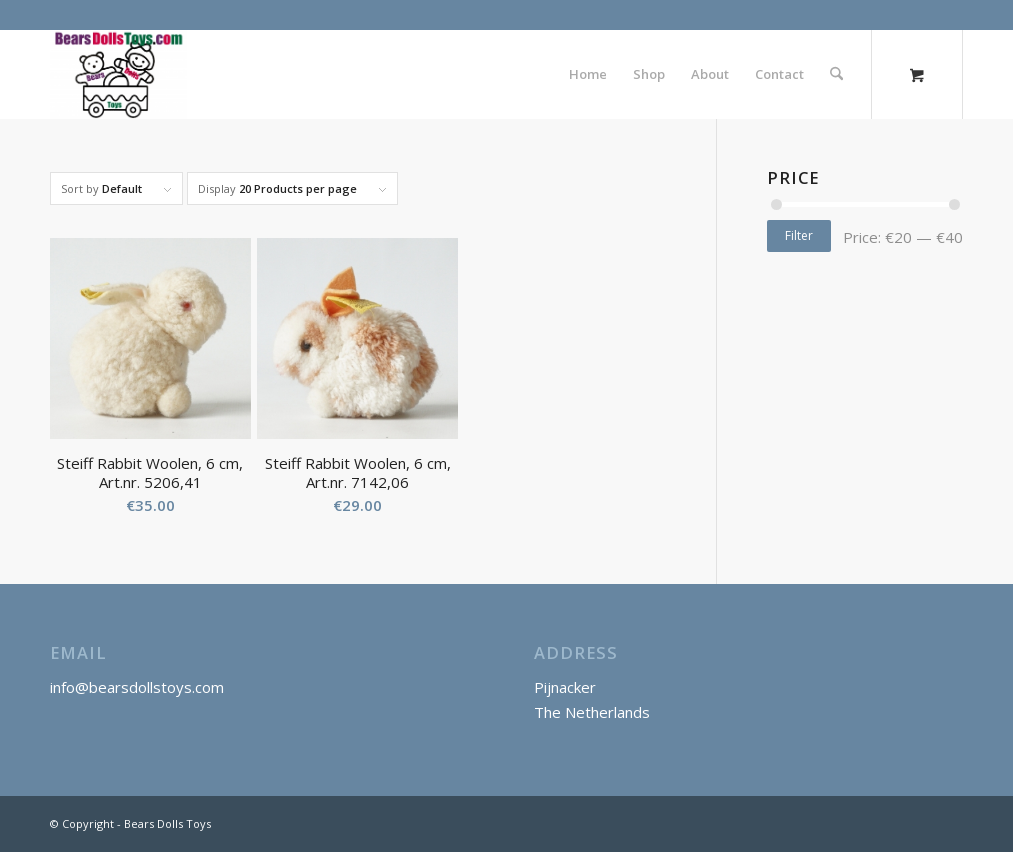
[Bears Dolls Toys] (118, 74)
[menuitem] (588, 74)
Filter (799, 235)
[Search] (836, 74)
